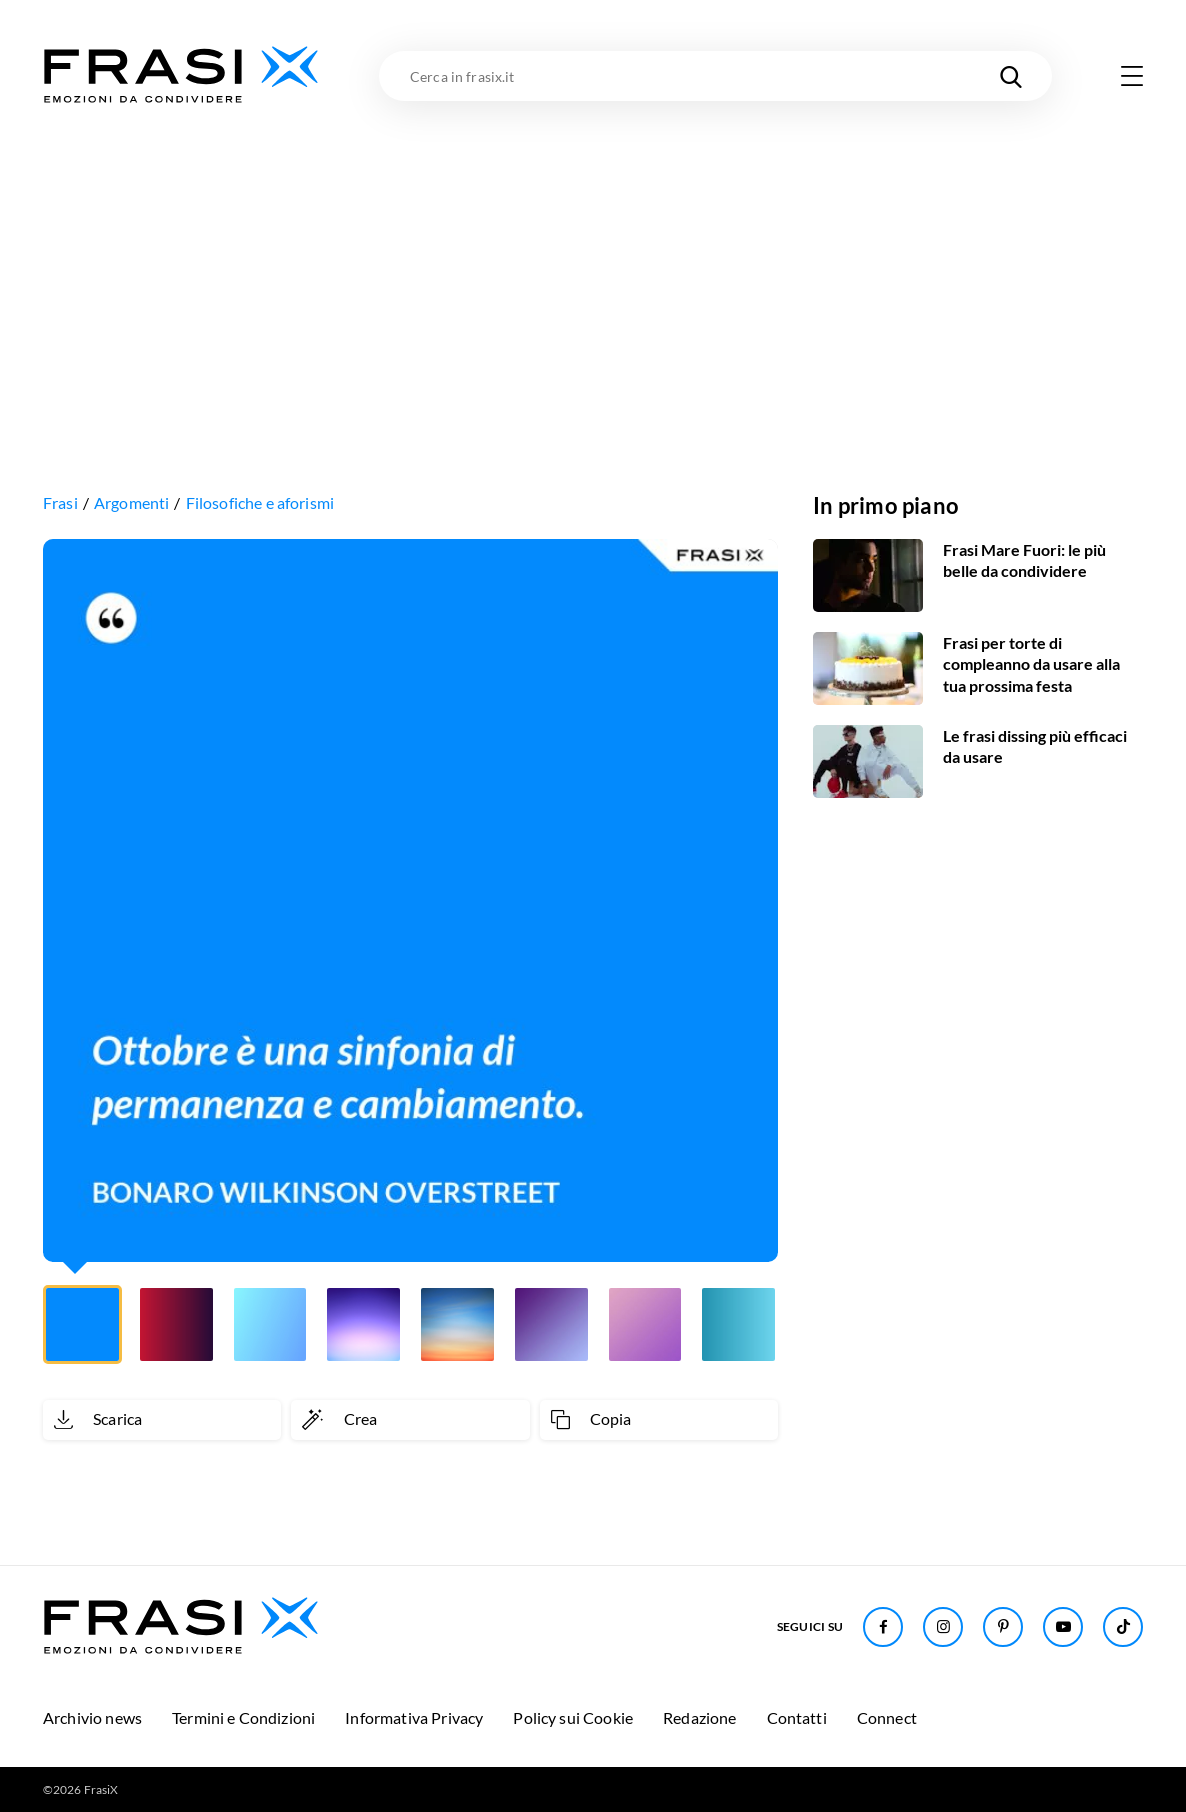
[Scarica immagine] (162, 1420)
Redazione (699, 1717)
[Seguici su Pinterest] (1003, 1627)
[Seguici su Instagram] (943, 1627)
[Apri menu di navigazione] (1132, 76)
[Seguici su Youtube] (1063, 1627)
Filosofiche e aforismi (260, 502)
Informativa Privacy (414, 1717)
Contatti (797, 1717)
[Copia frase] (659, 1420)
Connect (887, 1717)
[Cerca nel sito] (1011, 76)
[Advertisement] (593, 257)
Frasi (60, 502)
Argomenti (131, 502)
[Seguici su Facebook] (883, 1627)
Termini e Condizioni (243, 1717)
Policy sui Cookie (573, 1717)
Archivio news (92, 1717)
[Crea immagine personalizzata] (410, 1420)
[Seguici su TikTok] (1123, 1627)
